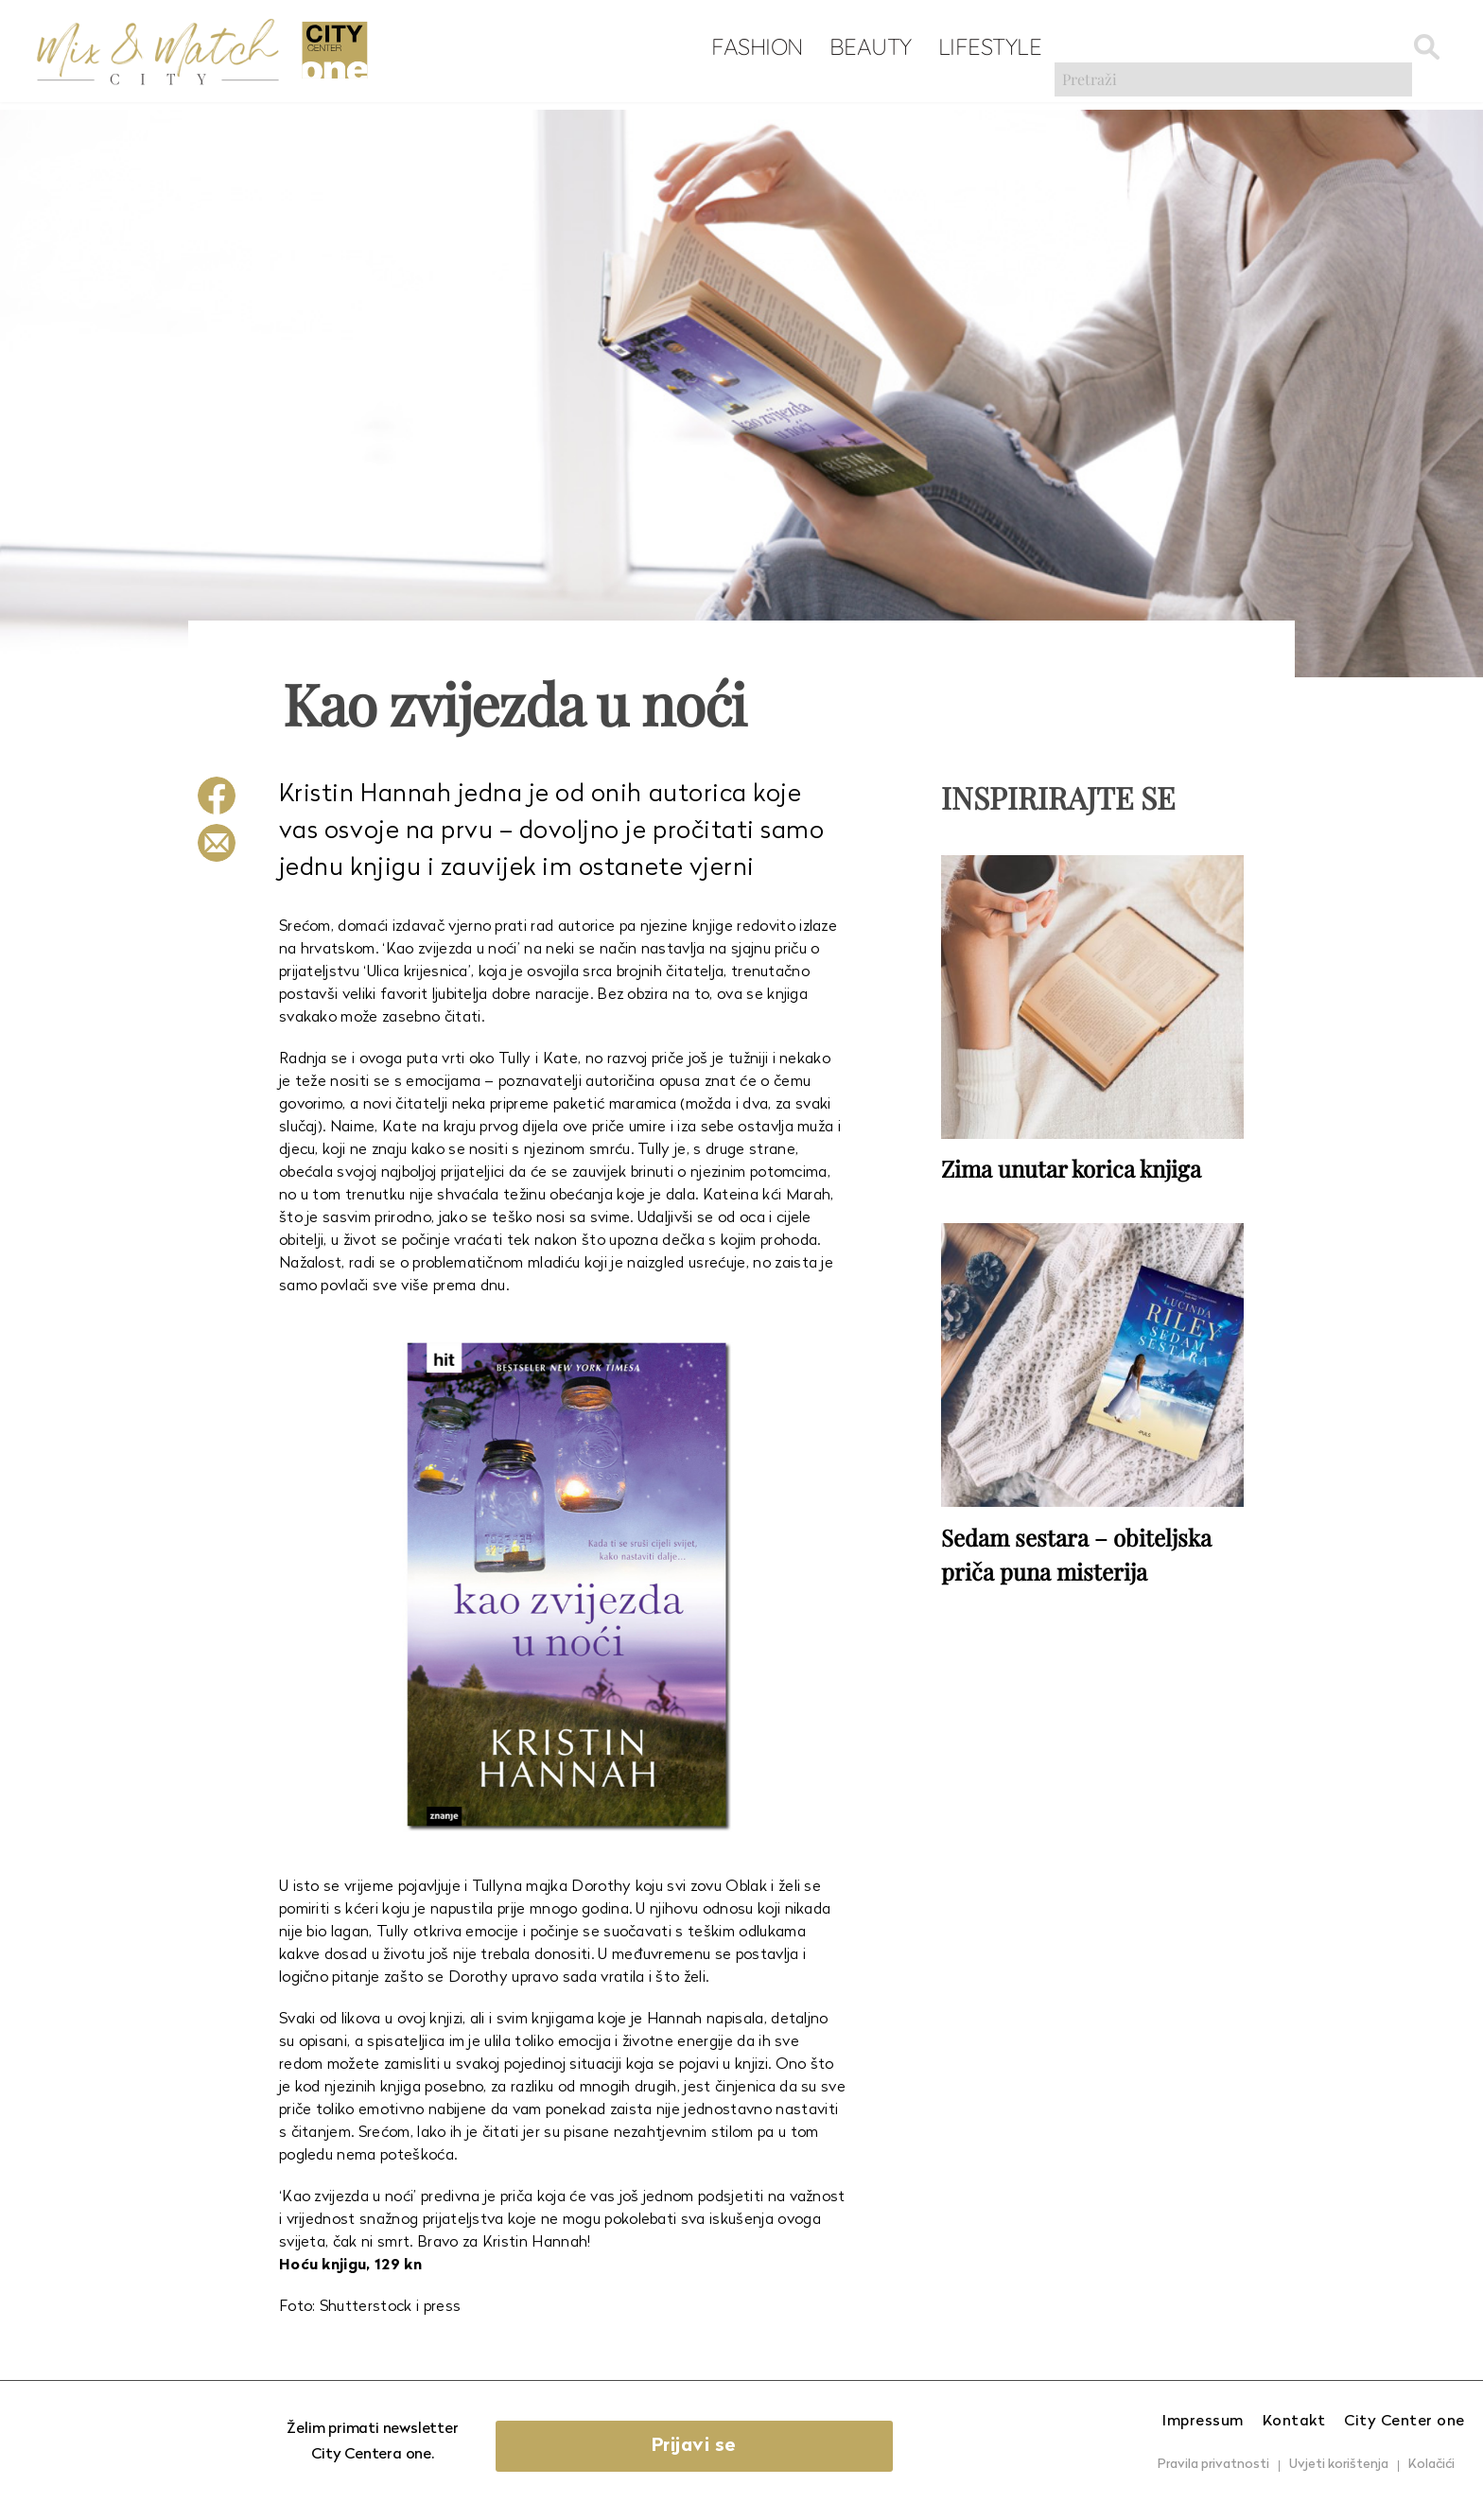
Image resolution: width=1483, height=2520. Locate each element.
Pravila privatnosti (1213, 2465)
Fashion (676, 48)
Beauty (788, 48)
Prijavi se (748, 2446)
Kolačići (1431, 2465)
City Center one (1404, 2421)
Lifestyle (908, 48)
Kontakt (1294, 2421)
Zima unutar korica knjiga (1071, 1165)
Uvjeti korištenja (1338, 2465)
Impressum (1203, 2421)
